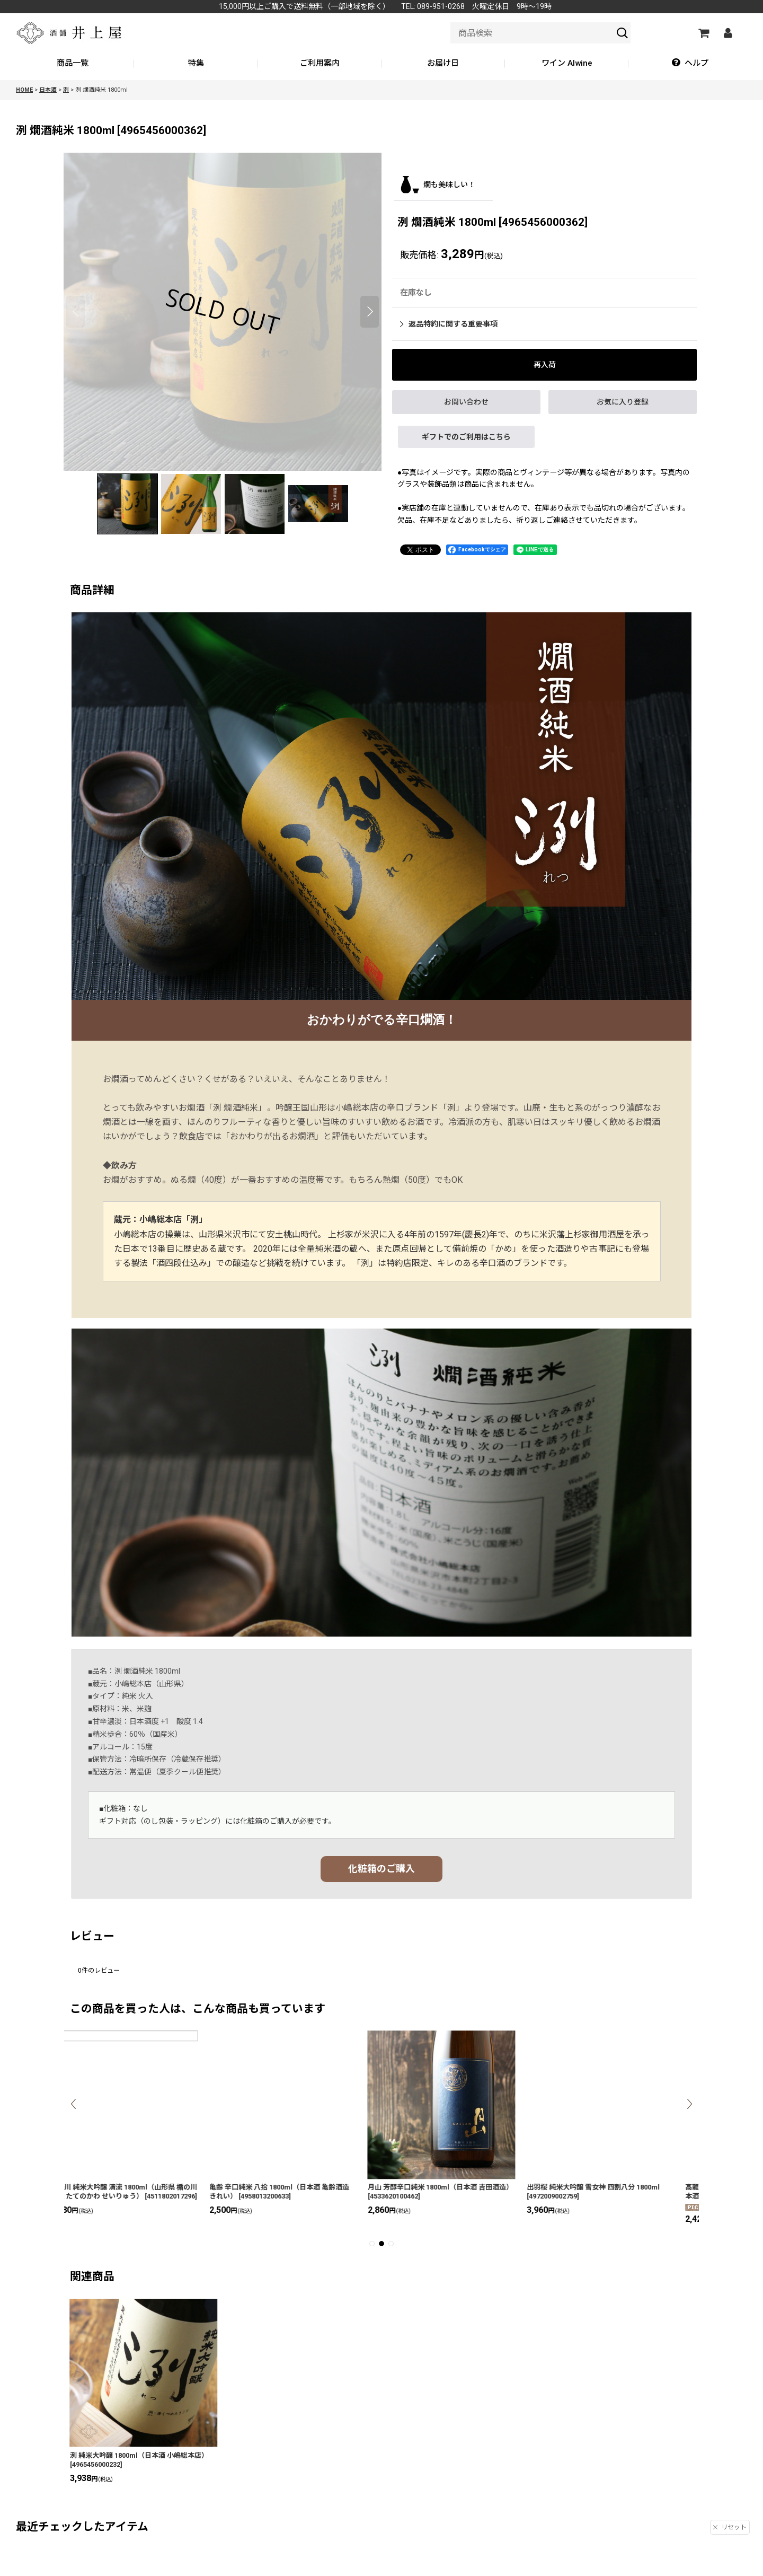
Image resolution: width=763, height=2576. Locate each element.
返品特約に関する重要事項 (449, 324)
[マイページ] (727, 33)
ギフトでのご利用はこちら (466, 437)
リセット (730, 2527)
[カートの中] (703, 33)
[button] (690, 63)
